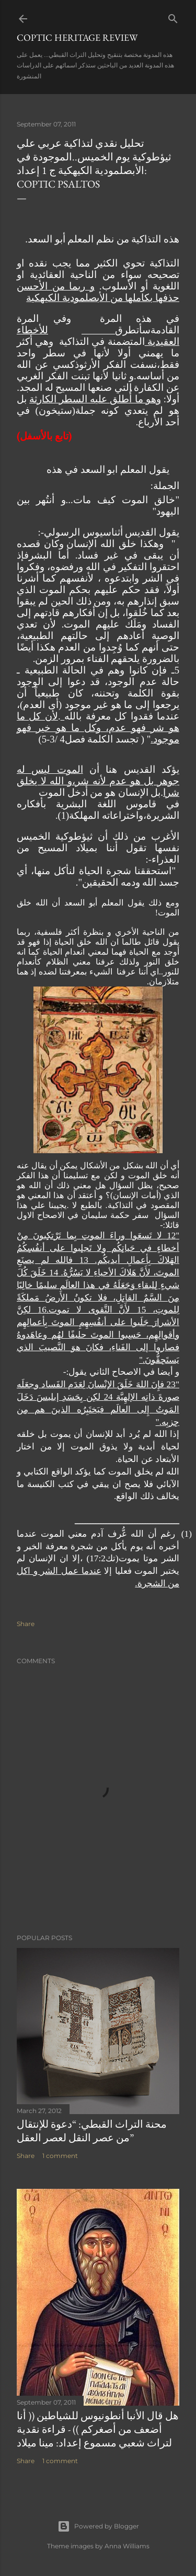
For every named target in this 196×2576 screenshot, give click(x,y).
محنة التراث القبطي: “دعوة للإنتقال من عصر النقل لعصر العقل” (92, 2130)
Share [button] (25, 1624)
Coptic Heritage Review (77, 37)
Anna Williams (127, 2546)
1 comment (60, 2156)
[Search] (173, 16)
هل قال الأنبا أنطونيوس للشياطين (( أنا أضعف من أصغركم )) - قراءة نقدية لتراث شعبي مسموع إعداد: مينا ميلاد (98, 2429)
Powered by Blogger (98, 2526)
